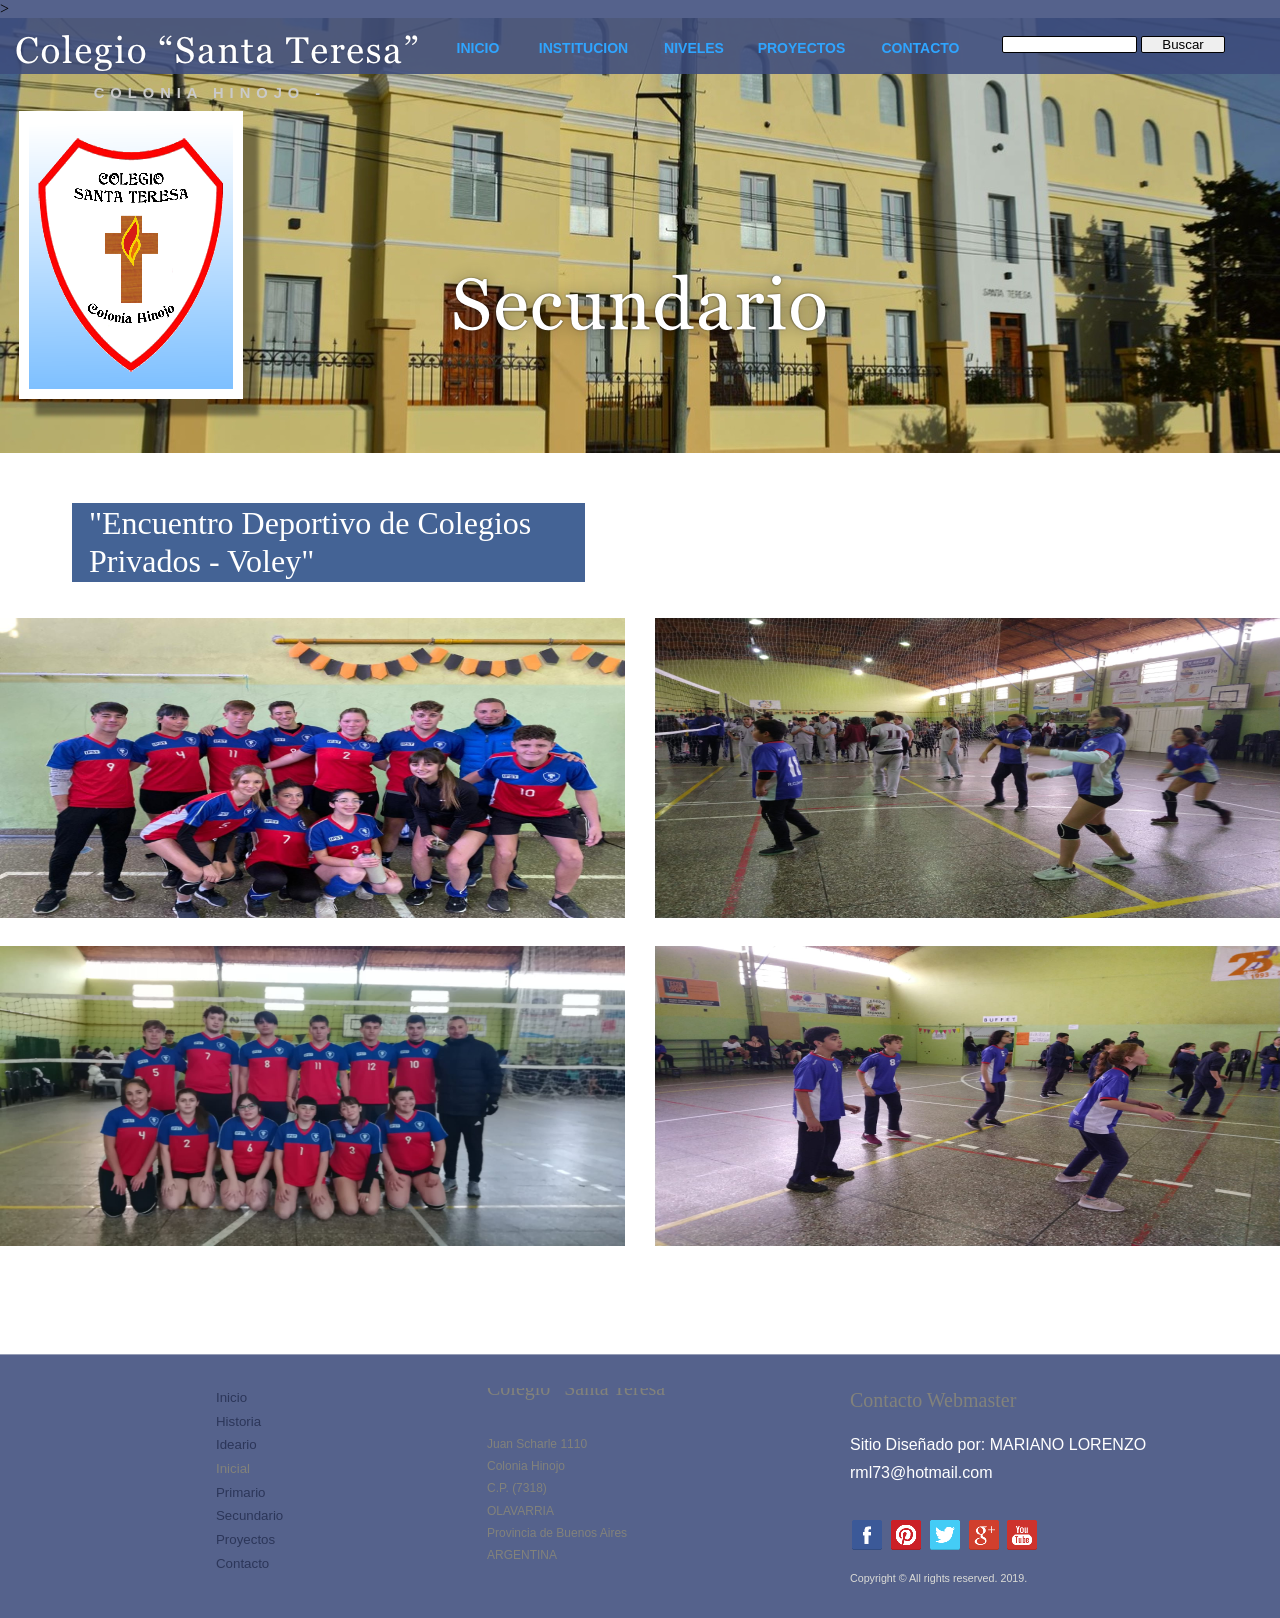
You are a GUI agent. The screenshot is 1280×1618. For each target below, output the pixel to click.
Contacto (242, 1563)
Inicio (231, 1397)
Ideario (236, 1444)
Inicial (233, 1468)
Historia (238, 1421)
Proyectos (245, 1539)
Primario (241, 1492)
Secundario (249, 1515)
